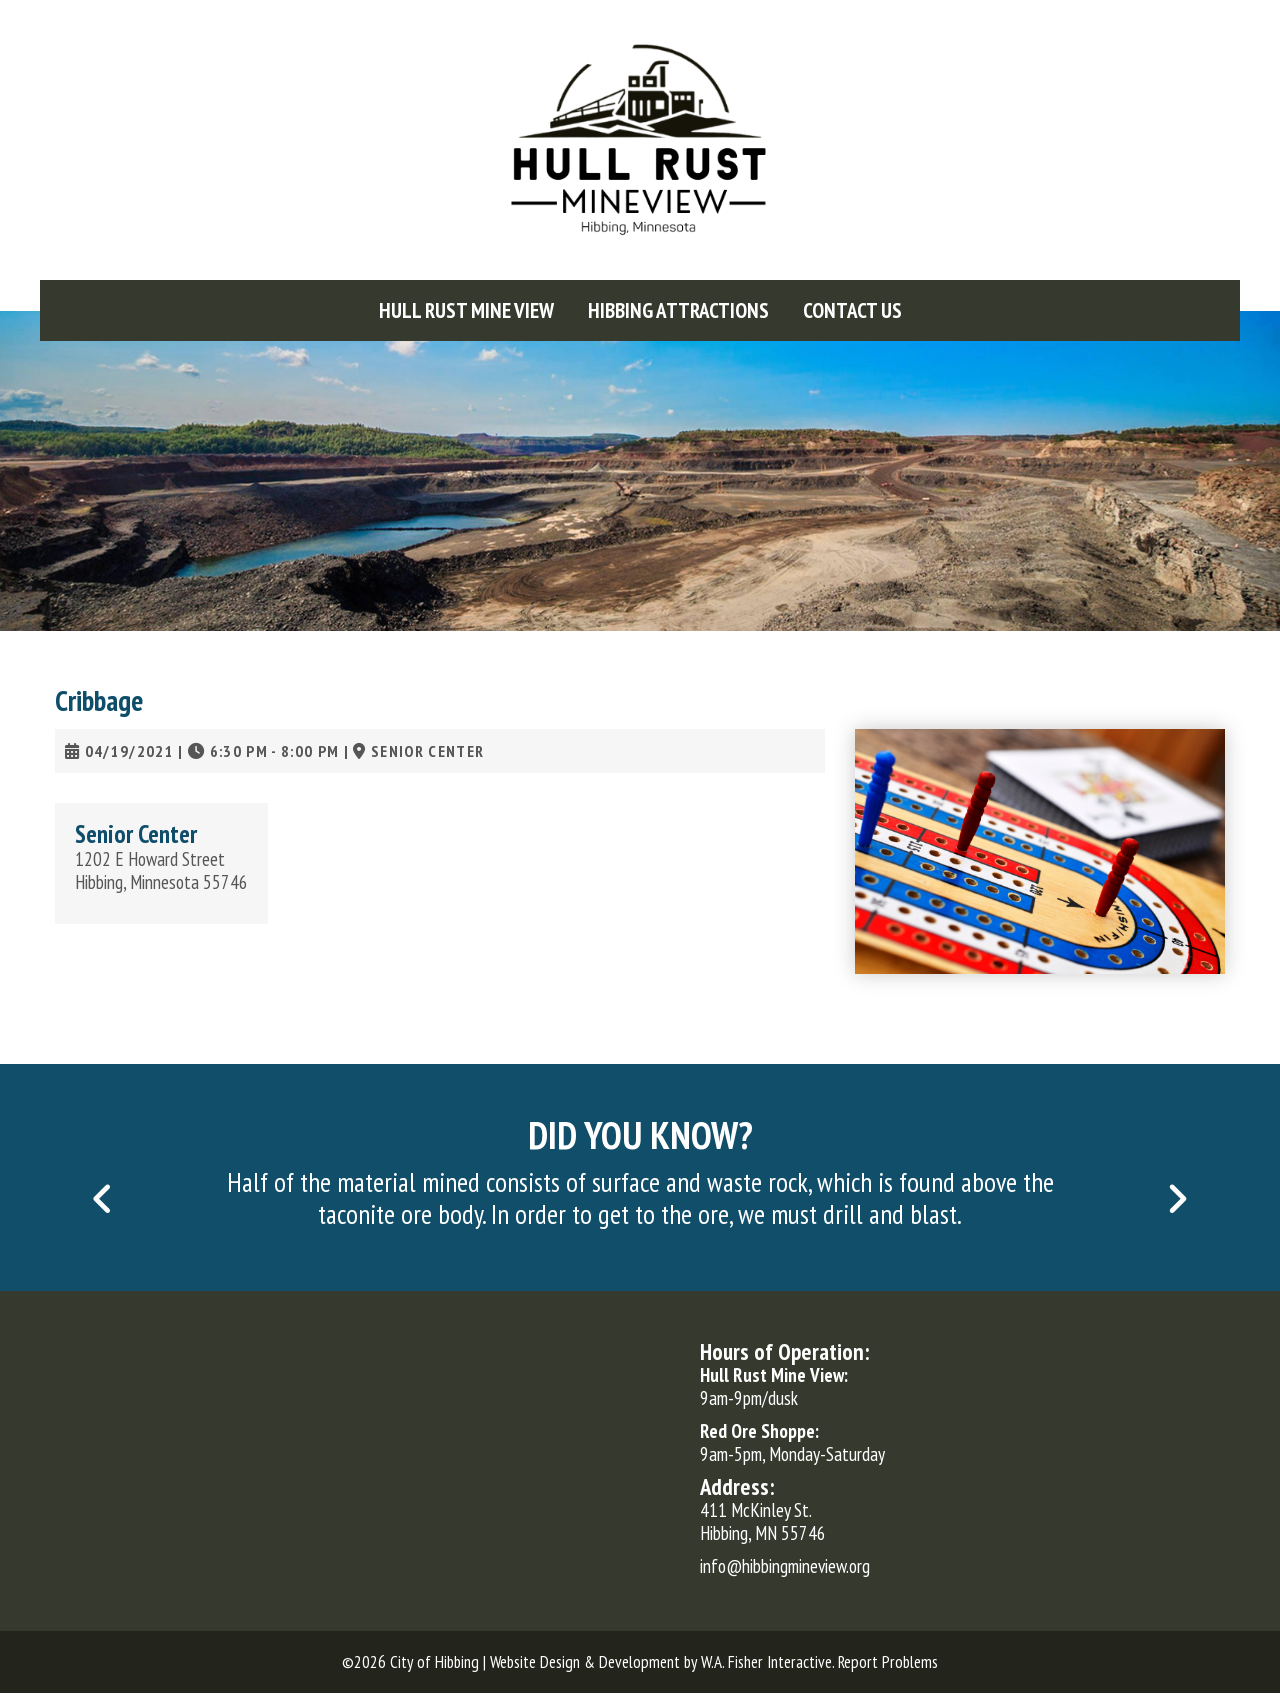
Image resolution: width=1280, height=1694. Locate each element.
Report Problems (888, 1662)
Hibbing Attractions (678, 310)
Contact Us (852, 310)
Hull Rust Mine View (466, 310)
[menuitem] (466, 310)
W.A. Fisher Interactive (766, 1662)
